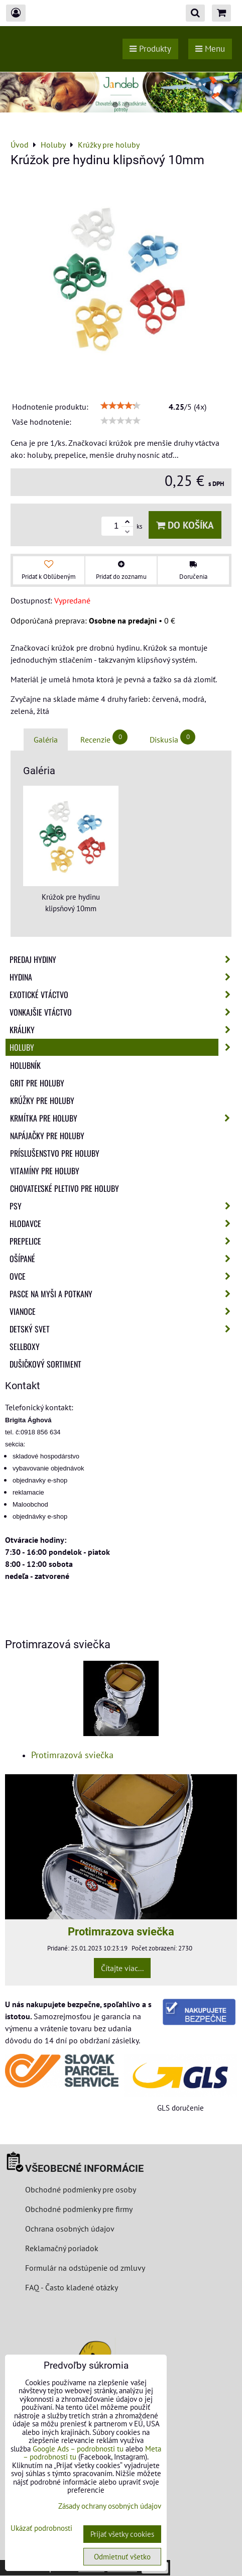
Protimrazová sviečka (72, 1755)
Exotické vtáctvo (123, 994)
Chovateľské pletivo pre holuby (64, 1188)
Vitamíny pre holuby (44, 1171)
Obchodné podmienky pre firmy (79, 2209)
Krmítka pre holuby (123, 1118)
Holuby (123, 1047)
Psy (123, 1205)
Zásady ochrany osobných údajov (109, 2506)
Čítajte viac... (122, 1968)
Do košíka (185, 525)
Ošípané (123, 1258)
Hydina (123, 977)
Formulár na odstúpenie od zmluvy (84, 2268)
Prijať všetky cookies (122, 2534)
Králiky (123, 1029)
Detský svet (123, 1328)
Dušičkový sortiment (45, 1364)
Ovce (123, 1276)
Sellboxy (25, 1346)
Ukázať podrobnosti (41, 2528)
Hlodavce (123, 1223)
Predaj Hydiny (123, 959)
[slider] (120, 406)
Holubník (25, 1065)
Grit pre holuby (37, 1083)
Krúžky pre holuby (42, 1100)
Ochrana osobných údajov (69, 2229)
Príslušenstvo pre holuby (54, 1153)
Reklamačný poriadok (61, 2248)
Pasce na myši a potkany (123, 1293)
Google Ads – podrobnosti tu (78, 2449)
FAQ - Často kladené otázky (71, 2287)
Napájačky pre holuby (47, 1136)
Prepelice (123, 1241)
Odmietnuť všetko (122, 2556)
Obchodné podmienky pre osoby (80, 2189)
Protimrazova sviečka (121, 1931)
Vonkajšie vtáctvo (123, 1012)
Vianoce (123, 1311)
